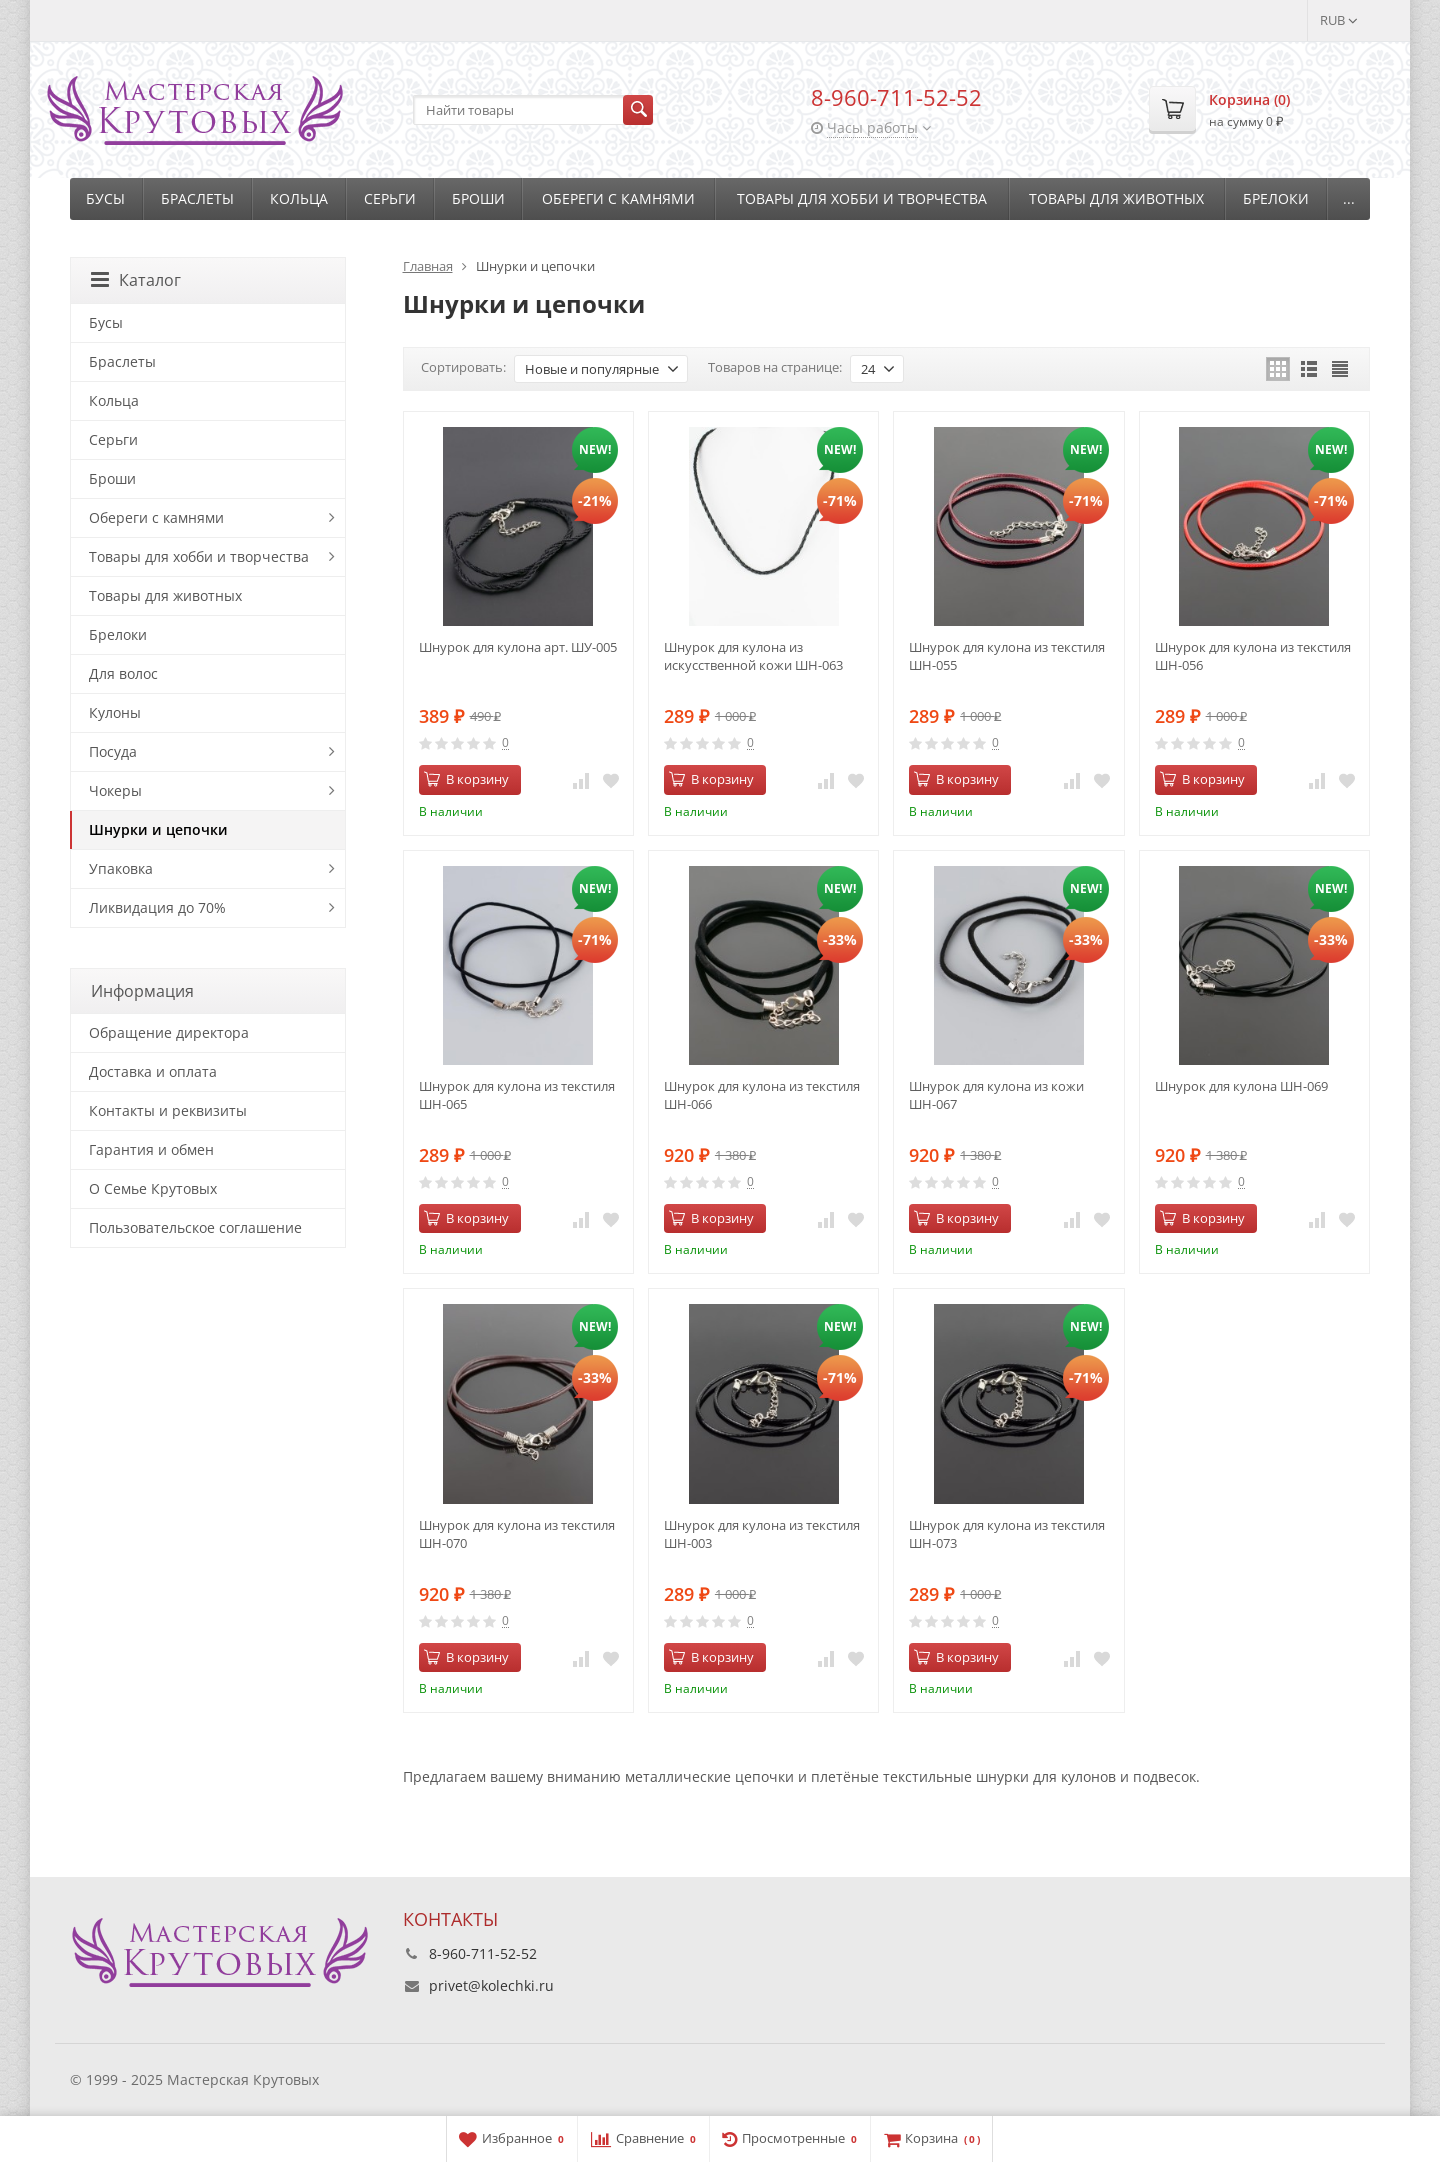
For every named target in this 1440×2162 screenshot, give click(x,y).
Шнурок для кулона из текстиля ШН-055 (1007, 656)
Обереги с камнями (618, 198)
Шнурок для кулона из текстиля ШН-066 (762, 1095)
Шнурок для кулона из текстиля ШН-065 (517, 1095)
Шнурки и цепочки (158, 829)
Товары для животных (1116, 198)
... (1349, 198)
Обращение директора (169, 1032)
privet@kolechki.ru (491, 1985)
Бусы (105, 198)
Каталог (136, 280)
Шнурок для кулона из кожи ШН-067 (996, 1095)
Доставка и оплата (153, 1071)
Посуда (113, 751)
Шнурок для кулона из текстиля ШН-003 (762, 1534)
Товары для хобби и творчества (862, 198)
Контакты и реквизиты (168, 1110)
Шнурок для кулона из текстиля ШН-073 (1007, 1534)
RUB (1339, 20)
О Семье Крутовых (153, 1188)
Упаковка (121, 868)
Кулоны (115, 712)
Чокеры (115, 790)
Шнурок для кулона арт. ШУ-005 (518, 647)
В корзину (466, 779)
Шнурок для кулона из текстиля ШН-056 (1253, 656)
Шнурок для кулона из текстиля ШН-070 (517, 1534)
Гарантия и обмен (151, 1149)
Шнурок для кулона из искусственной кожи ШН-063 (753, 656)
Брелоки (1276, 198)
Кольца (299, 198)
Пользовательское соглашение (195, 1227)
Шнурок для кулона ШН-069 (1241, 1086)
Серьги (390, 198)
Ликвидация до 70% (157, 907)
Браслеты (197, 198)
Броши (478, 198)
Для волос (123, 673)
